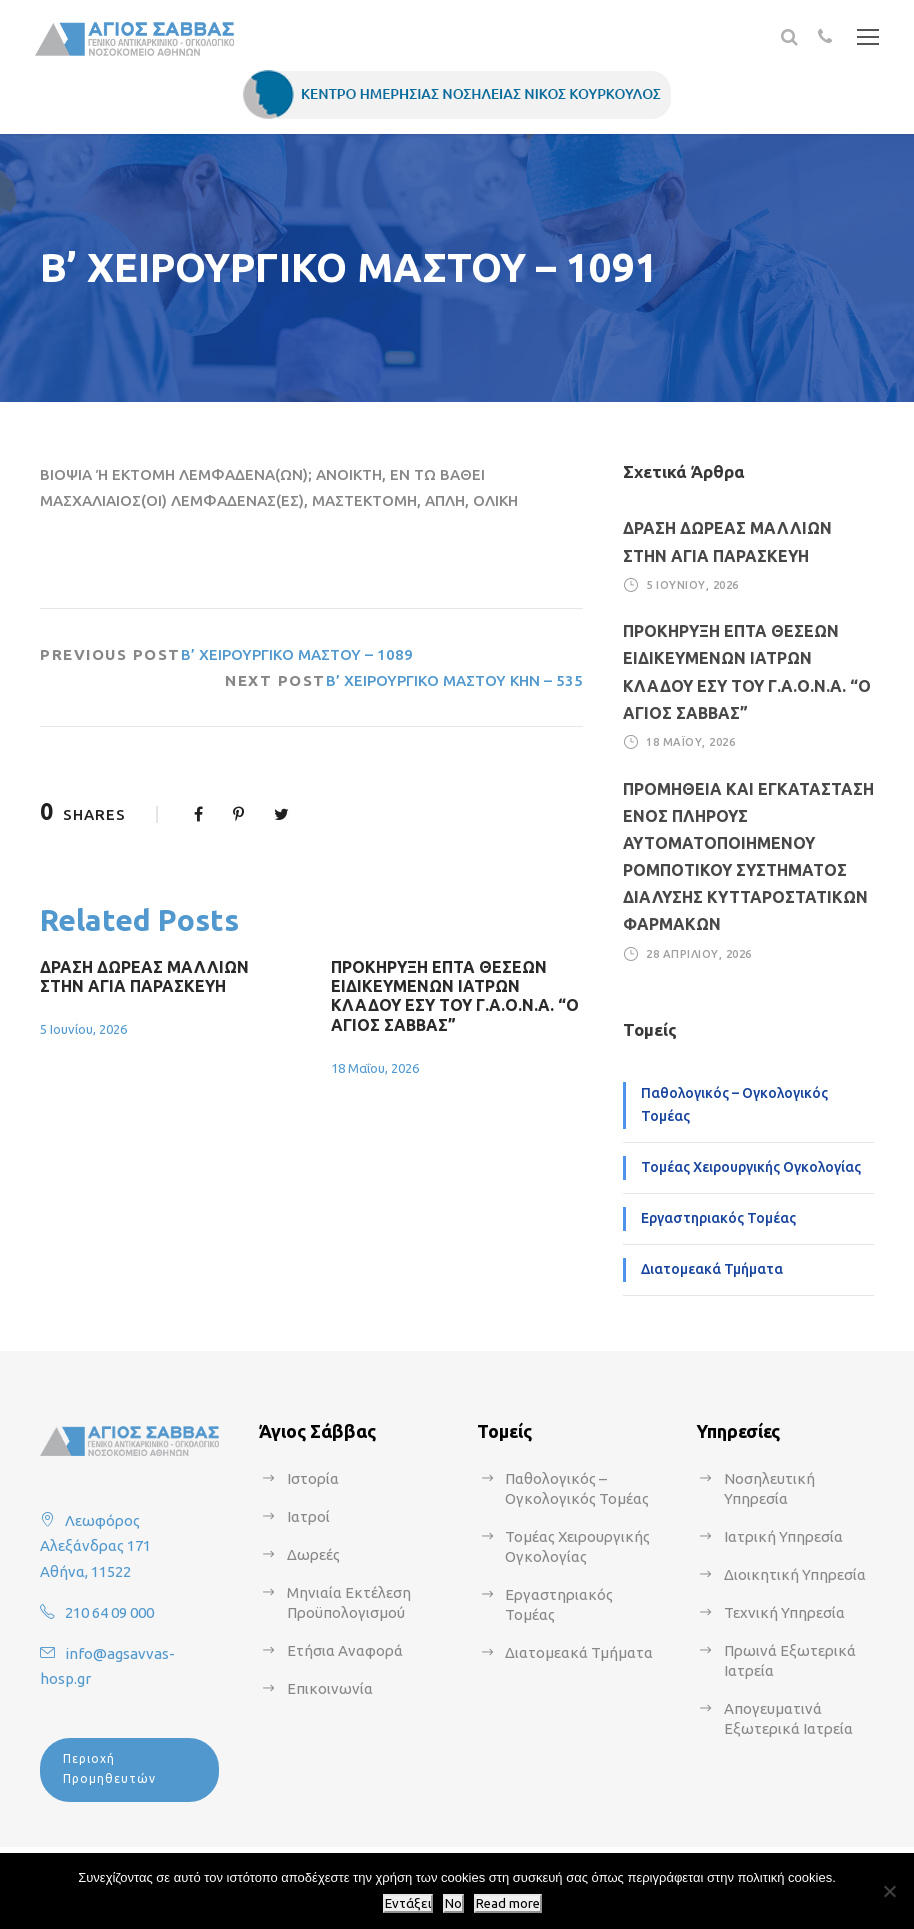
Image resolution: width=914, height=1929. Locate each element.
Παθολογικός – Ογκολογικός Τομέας (734, 1105)
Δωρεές (313, 1554)
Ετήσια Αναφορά (345, 1650)
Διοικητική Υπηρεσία (795, 1574)
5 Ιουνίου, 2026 (83, 1029)
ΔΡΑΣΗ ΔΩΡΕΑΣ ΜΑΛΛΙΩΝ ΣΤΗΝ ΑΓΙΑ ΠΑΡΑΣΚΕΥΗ (144, 976)
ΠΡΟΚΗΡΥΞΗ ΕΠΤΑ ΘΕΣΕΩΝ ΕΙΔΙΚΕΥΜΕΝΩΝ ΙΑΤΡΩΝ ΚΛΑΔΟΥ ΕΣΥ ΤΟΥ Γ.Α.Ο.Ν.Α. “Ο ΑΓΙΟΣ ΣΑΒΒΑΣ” (455, 996)
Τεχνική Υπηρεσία (784, 1612)
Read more (508, 1903)
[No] (889, 1891)
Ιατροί (308, 1516)
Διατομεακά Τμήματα (712, 1269)
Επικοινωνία (330, 1688)
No (453, 1903)
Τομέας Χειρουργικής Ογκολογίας (751, 1167)
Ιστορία (313, 1478)
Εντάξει (408, 1903)
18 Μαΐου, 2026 (375, 1068)
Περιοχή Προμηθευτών (109, 1768)
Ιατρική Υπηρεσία (783, 1536)
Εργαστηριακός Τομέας (718, 1218)
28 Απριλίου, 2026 (699, 954)
